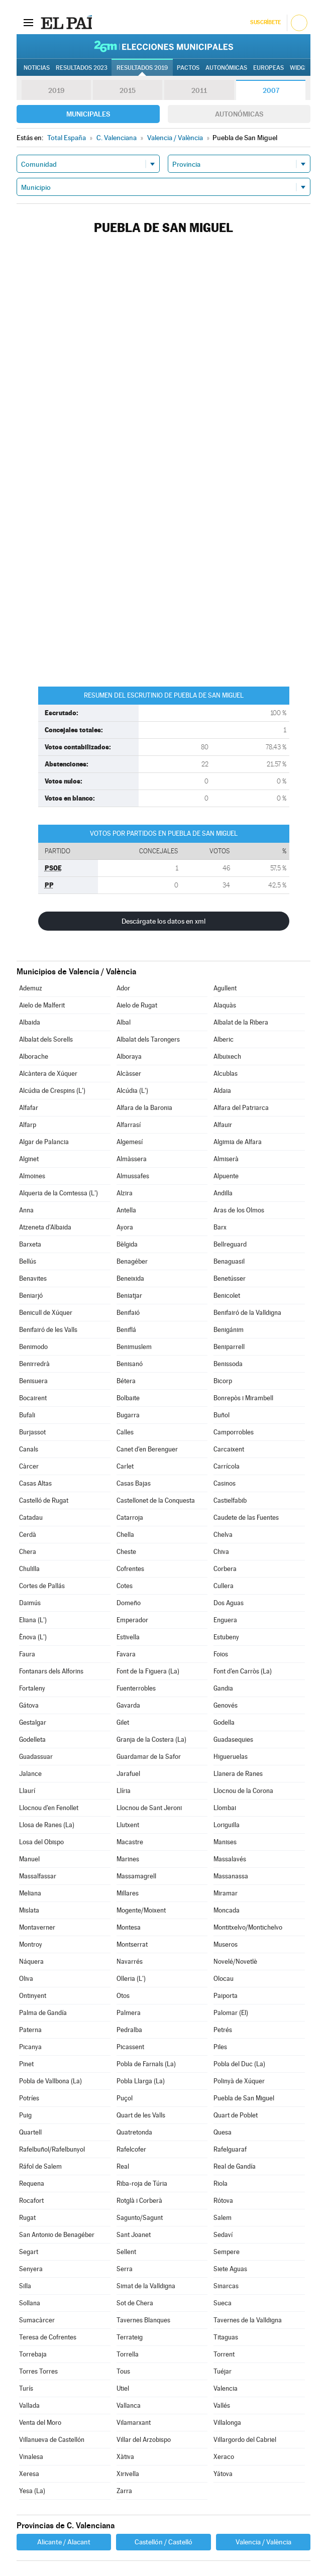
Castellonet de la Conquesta (156, 1500)
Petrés (222, 2030)
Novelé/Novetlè (235, 1961)
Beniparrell (229, 1347)
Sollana (29, 2303)
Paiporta (225, 1995)
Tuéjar (222, 2371)
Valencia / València (263, 2542)
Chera (27, 1551)
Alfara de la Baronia (144, 1107)
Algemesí (130, 1142)
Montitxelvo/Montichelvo (247, 1927)
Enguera (225, 1620)
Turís (26, 2388)
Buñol (221, 1415)
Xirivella (128, 2474)
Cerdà (27, 1534)
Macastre (130, 1842)
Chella (125, 1534)
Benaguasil (229, 1261)
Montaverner (37, 1927)
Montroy (30, 1944)
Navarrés (130, 1961)
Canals (28, 1449)
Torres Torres (38, 2371)
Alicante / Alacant (63, 2542)
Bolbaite (128, 1398)
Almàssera (132, 1159)
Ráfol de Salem (40, 2166)
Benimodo (33, 1347)
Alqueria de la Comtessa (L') (58, 1193)
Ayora (125, 1227)
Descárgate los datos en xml (163, 921)
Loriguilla (226, 1825)
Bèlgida (127, 1244)
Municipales (88, 114)
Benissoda (228, 1364)
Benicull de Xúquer (45, 1312)
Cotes (125, 1586)
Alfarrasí (129, 1125)
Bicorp (222, 1381)
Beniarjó (31, 1295)
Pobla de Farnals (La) (146, 2064)
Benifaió (128, 1312)
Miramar (225, 1893)
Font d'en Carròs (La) (242, 1671)
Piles (220, 2047)
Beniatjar (129, 1295)
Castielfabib (230, 1500)
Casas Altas (35, 1483)
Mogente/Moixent (141, 1910)
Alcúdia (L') (132, 1090)
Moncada (226, 1910)
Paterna (30, 2030)
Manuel (29, 1859)
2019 (56, 90)
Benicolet (226, 1295)
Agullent (225, 988)
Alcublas (225, 1073)
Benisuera (33, 1381)
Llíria (124, 1791)
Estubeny (226, 1637)
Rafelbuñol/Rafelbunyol (52, 2149)
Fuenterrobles (136, 1688)
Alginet (29, 1159)
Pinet (26, 2064)
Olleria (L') (131, 1978)
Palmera (129, 2013)
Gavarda (128, 1705)
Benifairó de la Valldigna (247, 1312)
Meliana (30, 1893)
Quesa (222, 2132)
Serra (125, 2269)
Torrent (224, 2354)
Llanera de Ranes (238, 1773)
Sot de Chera (135, 2303)
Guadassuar (36, 1756)
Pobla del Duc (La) (239, 2064)
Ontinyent (32, 1995)
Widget (301, 67)
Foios (220, 1654)
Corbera (225, 1569)
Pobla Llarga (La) (141, 2081)
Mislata (29, 1910)
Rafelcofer (131, 2149)
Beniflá (126, 1329)
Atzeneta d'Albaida (45, 1227)
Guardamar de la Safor (149, 1756)
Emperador (132, 1620)
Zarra (124, 2491)
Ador (123, 988)
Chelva (223, 1534)
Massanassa (230, 1876)
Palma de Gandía (43, 2013)
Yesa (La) (32, 2491)
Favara (126, 1654)
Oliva (26, 1978)
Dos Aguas (228, 1603)
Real (123, 2166)
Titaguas (225, 2337)
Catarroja (130, 1517)
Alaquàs (224, 1005)
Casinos (224, 1483)
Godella (224, 1722)
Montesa (129, 1927)
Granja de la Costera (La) (151, 1739)
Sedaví (223, 2234)
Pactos (188, 67)
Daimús (30, 1603)
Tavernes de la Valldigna (247, 2320)
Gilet (123, 1722)
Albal (124, 1022)
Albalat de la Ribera (240, 1022)
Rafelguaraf (230, 2149)
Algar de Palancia (44, 1142)
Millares (128, 1893)
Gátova (29, 1705)
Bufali (27, 1415)
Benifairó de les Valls (48, 1329)
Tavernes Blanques (143, 2320)
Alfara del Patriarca (241, 1107)
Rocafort (31, 2200)
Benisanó (130, 1364)
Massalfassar (37, 1876)
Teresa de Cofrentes (47, 2337)
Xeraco (223, 2456)
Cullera (223, 1586)
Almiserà (226, 1159)
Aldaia (222, 1090)
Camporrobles (233, 1432)
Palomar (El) (230, 2013)
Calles (125, 1432)
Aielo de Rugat (137, 1005)
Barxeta (30, 1244)
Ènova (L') (33, 1637)
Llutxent (128, 1825)
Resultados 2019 (142, 67)
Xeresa (29, 2474)
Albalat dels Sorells (46, 1039)
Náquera (31, 1961)
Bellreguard (230, 1244)
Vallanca (129, 2405)
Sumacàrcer (37, 2320)
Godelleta (32, 1739)
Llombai (224, 1808)
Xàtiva (125, 2456)
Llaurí (27, 1791)
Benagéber (132, 1261)
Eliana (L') (33, 1620)
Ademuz (30, 988)
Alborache (33, 1056)
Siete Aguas (230, 2269)
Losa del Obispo (41, 1842)
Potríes (29, 2098)
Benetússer (229, 1278)
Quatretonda (134, 2132)
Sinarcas (226, 2286)
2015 (128, 90)
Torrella (128, 2354)
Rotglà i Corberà (139, 2200)
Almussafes (133, 1176)
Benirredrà (34, 1364)
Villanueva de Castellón (51, 2439)
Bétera (126, 1381)
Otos (123, 1995)
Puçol (125, 2098)
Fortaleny (32, 1688)
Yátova (223, 2474)
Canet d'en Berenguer (147, 1449)
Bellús (27, 1261)
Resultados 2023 (81, 67)
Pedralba (129, 2030)
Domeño (129, 1603)
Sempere (226, 2252)
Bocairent (33, 1398)
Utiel (123, 2388)
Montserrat (132, 1944)
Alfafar (28, 1107)
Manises (225, 1842)
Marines (128, 1859)
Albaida (29, 1022)
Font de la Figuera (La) (148, 1671)
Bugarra (128, 1415)
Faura (27, 1654)
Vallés (221, 2405)
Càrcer (29, 1466)
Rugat (27, 2217)
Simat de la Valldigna (146, 2286)
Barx (220, 1227)
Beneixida (130, 1278)
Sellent (126, 2252)
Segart (28, 2252)
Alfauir (222, 1125)
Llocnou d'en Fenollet (48, 1808)
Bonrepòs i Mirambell (243, 1398)
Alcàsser (129, 1073)
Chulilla (29, 1569)
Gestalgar (32, 1722)
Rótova (223, 2200)
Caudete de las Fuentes (246, 1517)
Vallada (29, 2405)
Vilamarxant (134, 2422)
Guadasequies (233, 1739)
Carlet (125, 1466)
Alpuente (226, 1176)
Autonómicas (239, 114)
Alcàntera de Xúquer (48, 1073)
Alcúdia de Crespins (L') (52, 1090)
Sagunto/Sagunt (140, 2217)
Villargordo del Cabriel (244, 2439)
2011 (199, 90)
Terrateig (130, 2337)
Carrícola (226, 1466)
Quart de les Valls (141, 2115)
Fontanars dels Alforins (51, 1671)
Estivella (128, 1637)
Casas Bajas (134, 1483)
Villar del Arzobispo (144, 2439)
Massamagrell (136, 1876)
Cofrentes (130, 1569)
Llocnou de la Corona (243, 1791)
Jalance (30, 1773)
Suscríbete (265, 22)
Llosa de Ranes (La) (46, 1825)
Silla (25, 2286)
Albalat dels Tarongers (148, 1039)
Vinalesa (31, 2456)
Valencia (225, 2388)
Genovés (225, 1705)
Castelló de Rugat (43, 1500)
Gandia (223, 1688)
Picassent (130, 2047)
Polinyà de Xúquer (239, 2081)
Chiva (221, 1551)
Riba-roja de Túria (142, 2183)
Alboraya (129, 1056)
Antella (126, 1210)
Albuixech (227, 1056)
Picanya (30, 2047)
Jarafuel (128, 1773)
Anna (26, 1210)
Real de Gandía (234, 2166)
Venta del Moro (40, 2422)
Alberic (223, 1039)
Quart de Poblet (235, 2115)
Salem (222, 2217)
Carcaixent (228, 1449)
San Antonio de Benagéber (56, 2234)
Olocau (223, 1978)
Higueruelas (230, 1756)
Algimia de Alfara (237, 1142)
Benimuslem (134, 1347)
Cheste (126, 1551)
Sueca (222, 2303)
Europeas (268, 67)
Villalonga (227, 2422)
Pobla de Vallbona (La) (50, 2081)
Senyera (31, 2269)
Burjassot (32, 1432)
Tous (123, 2371)
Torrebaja (33, 2354)
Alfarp (27, 1125)
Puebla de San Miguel (243, 2098)
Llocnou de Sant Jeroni (149, 1808)
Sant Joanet (134, 2234)
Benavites (33, 1278)
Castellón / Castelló (163, 2542)
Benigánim (228, 1329)
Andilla (223, 1193)
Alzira (125, 1193)
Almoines (32, 1176)
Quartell (30, 2132)
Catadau (31, 1517)
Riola (220, 2183)
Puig (25, 2115)
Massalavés (229, 1859)
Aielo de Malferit (42, 1005)
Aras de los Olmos (238, 1210)
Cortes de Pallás (42, 1586)
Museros (225, 1944)
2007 (271, 90)
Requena (31, 2183)
